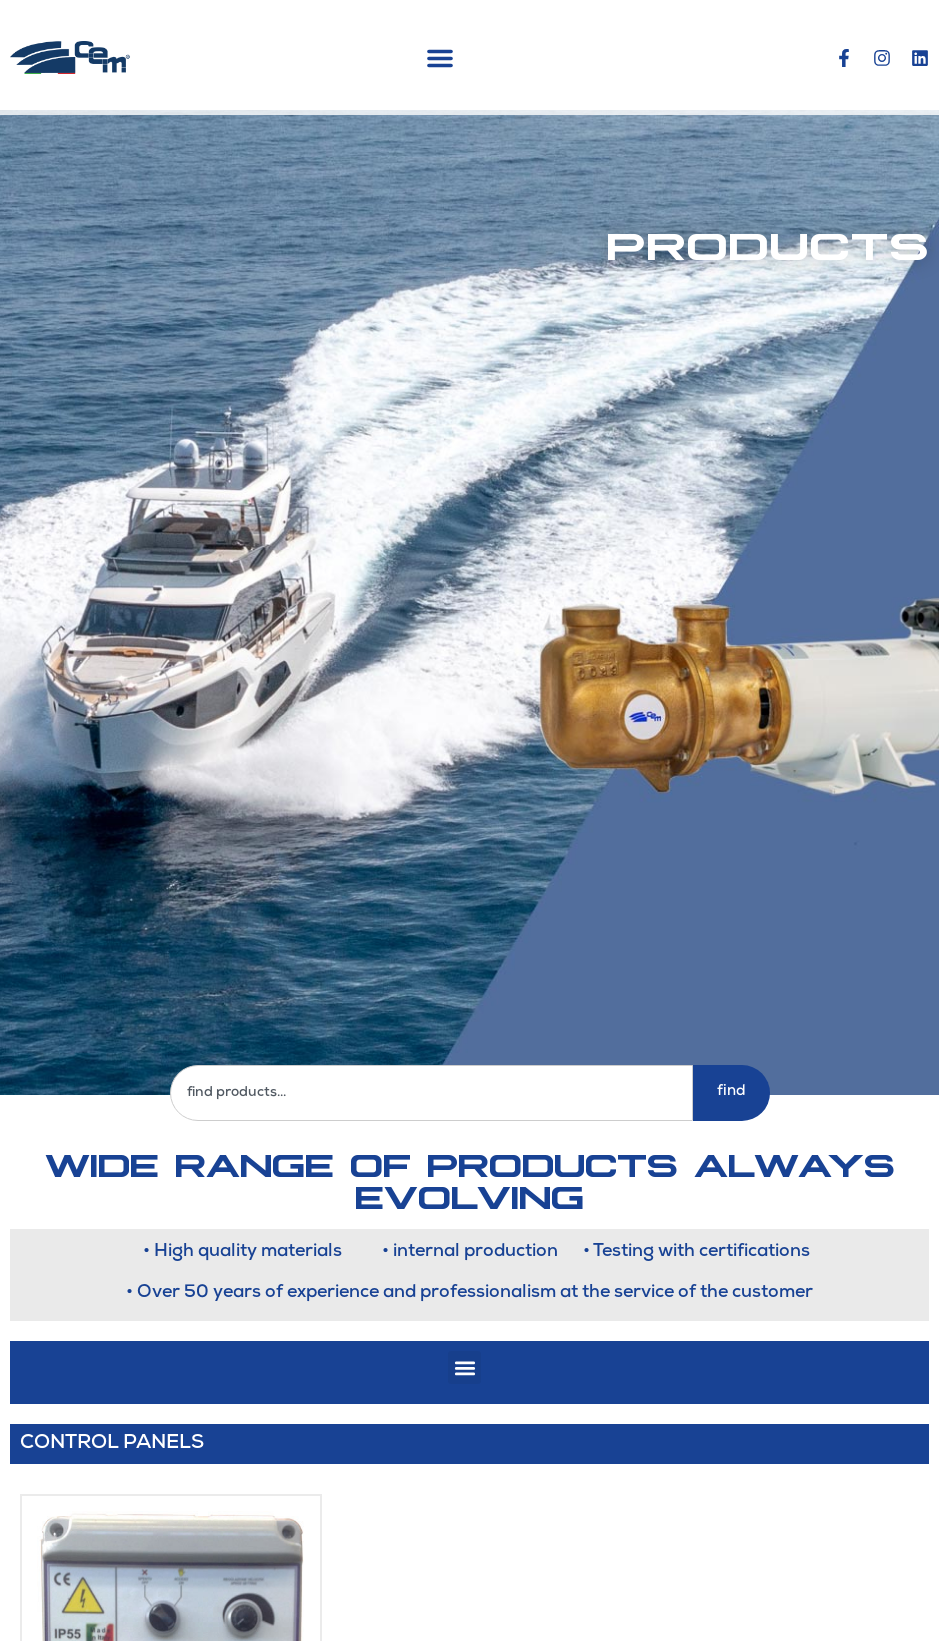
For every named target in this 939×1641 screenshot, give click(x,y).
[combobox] (431, 1093)
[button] (440, 58)
